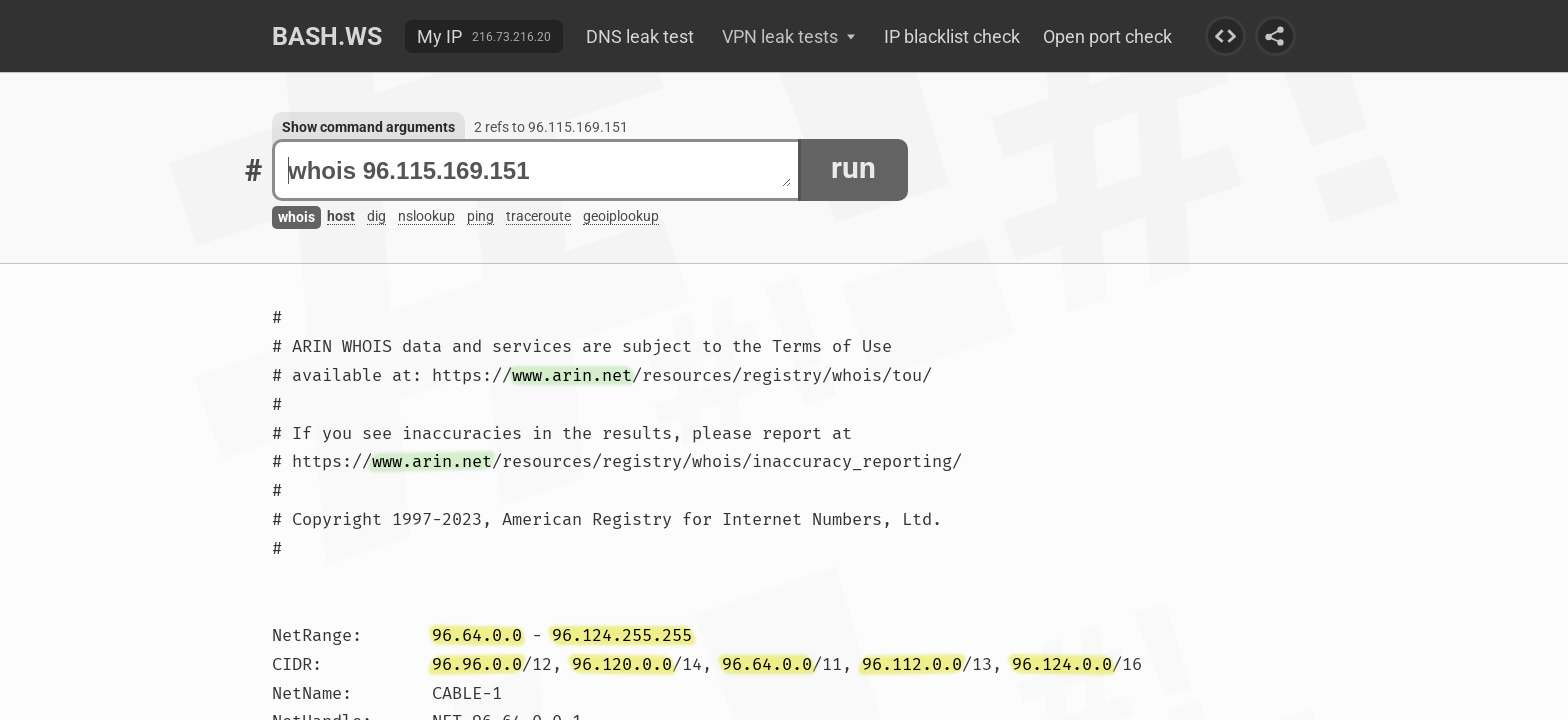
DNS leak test (640, 36)
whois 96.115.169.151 (539, 170)
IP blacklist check (952, 36)
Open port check (1107, 36)
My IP (439, 36)
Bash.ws (327, 36)
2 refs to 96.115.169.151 (551, 127)
